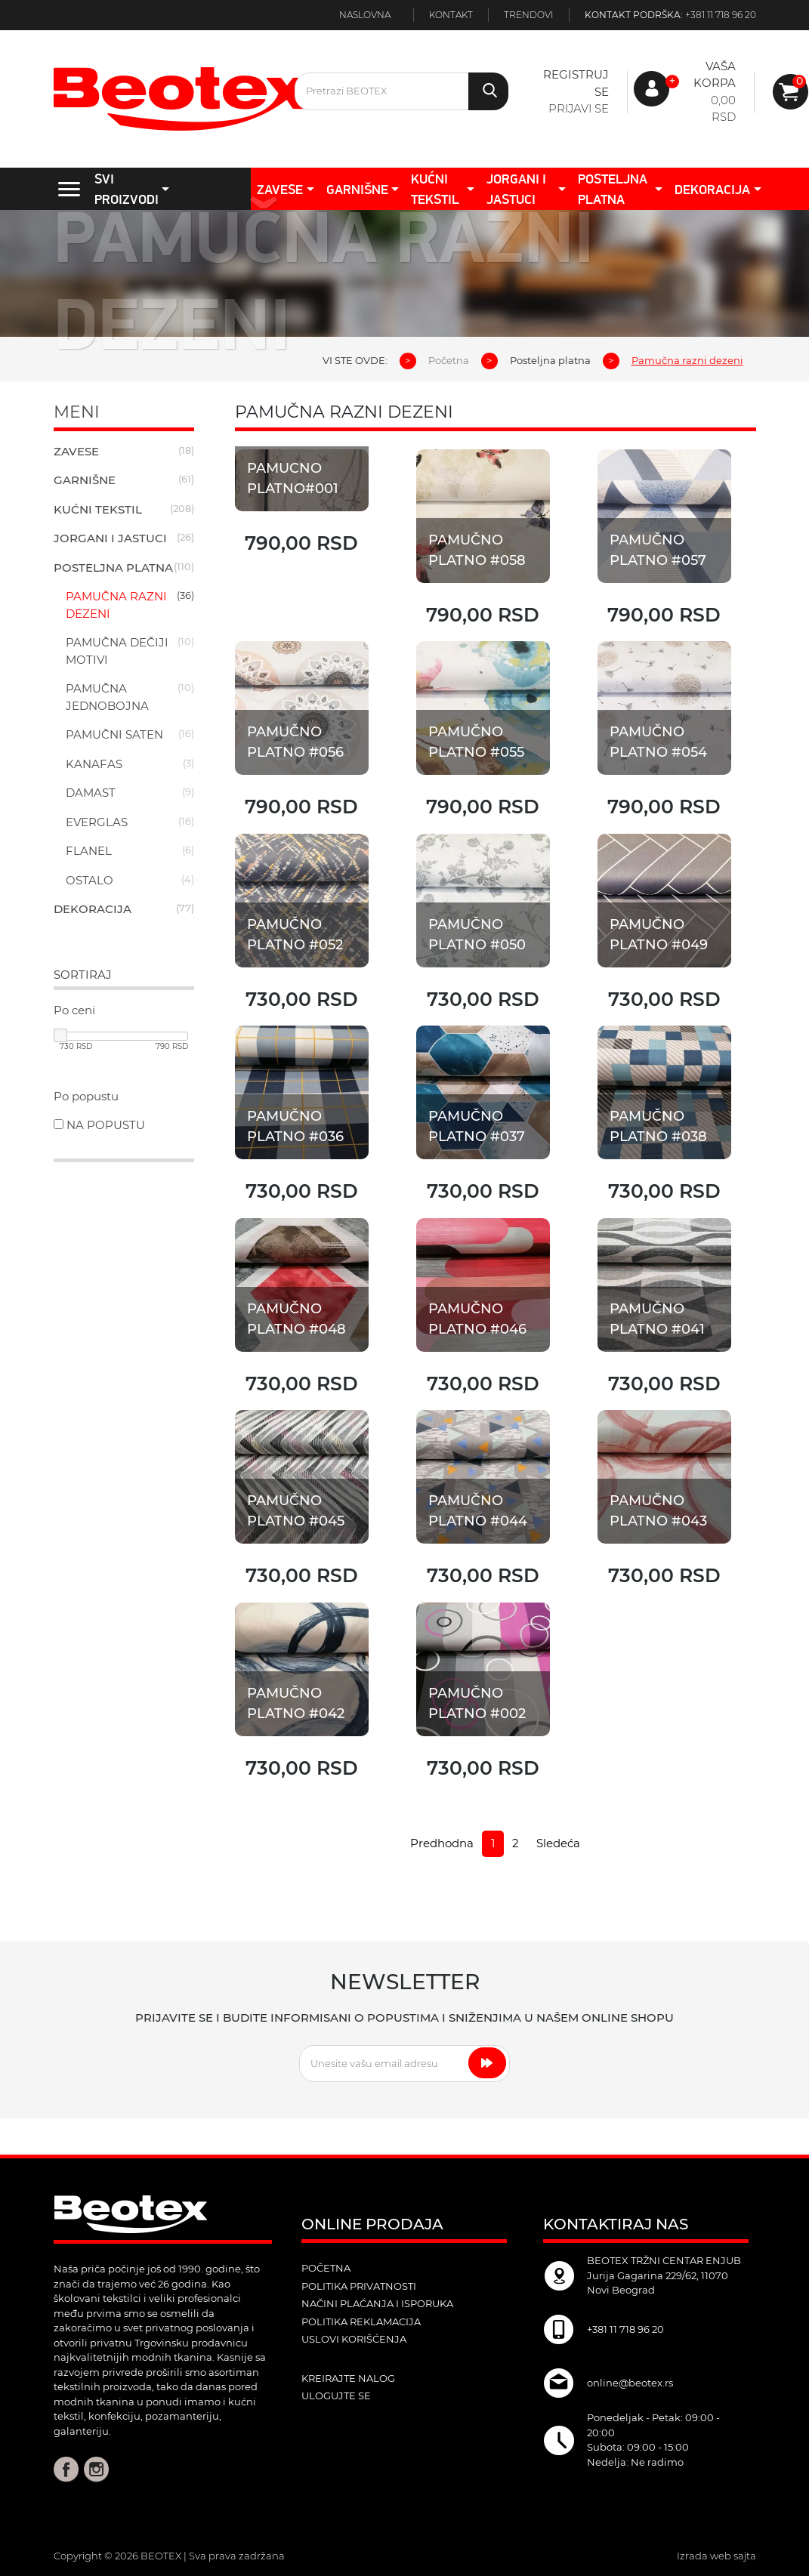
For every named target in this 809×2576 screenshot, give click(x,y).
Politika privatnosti (358, 2286)
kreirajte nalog (348, 2378)
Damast (91, 792)
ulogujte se (336, 2395)
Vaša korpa (714, 75)
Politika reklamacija (361, 2321)
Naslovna (365, 14)
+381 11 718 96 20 (720, 14)
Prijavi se (578, 108)
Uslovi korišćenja (353, 2339)
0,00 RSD (723, 109)
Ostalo (89, 880)
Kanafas (94, 764)
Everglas (97, 822)
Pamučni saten (114, 734)
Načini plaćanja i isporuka (377, 2303)
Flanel (89, 851)
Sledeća (558, 1843)
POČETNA (325, 2268)
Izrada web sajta (716, 2556)
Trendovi (529, 14)
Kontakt (451, 14)
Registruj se (576, 83)
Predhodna (442, 1843)
